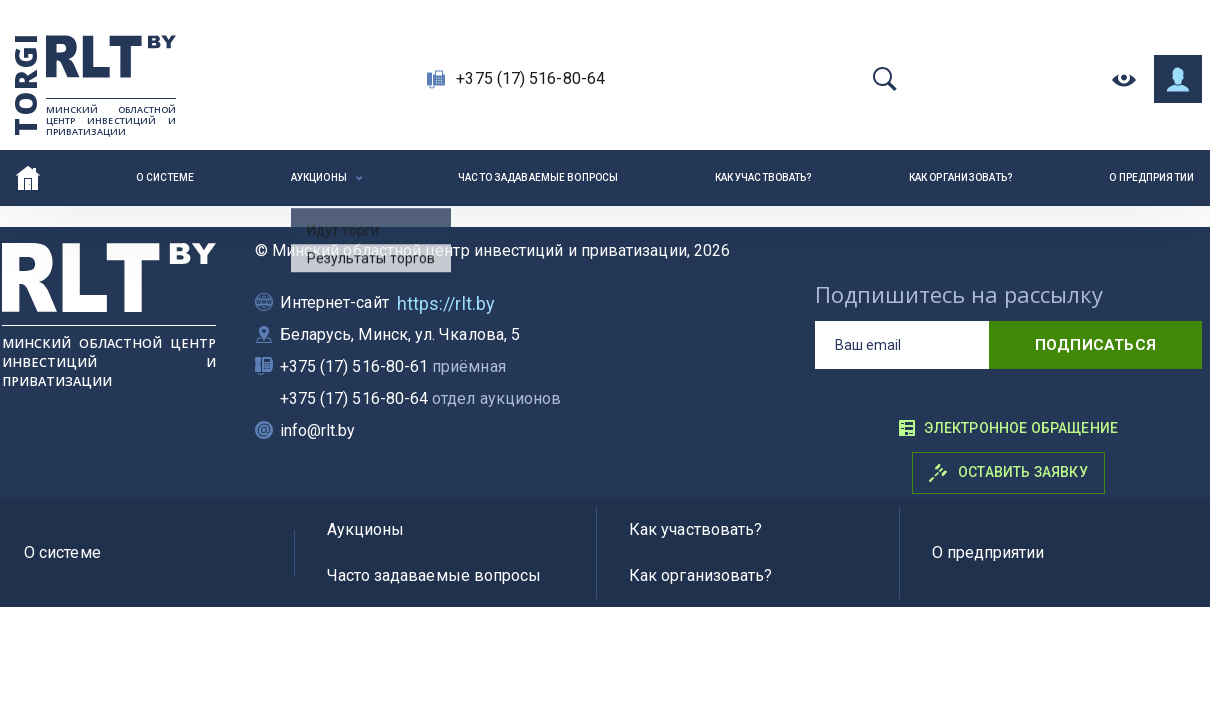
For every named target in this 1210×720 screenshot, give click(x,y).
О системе (165, 177)
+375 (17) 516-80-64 (530, 78)
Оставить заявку (1008, 473)
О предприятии (1151, 177)
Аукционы (319, 177)
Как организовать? (961, 177)
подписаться (1095, 345)
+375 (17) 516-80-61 (393, 366)
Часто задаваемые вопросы (538, 177)
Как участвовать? (764, 177)
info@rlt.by (318, 430)
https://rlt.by (446, 303)
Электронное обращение (1008, 428)
